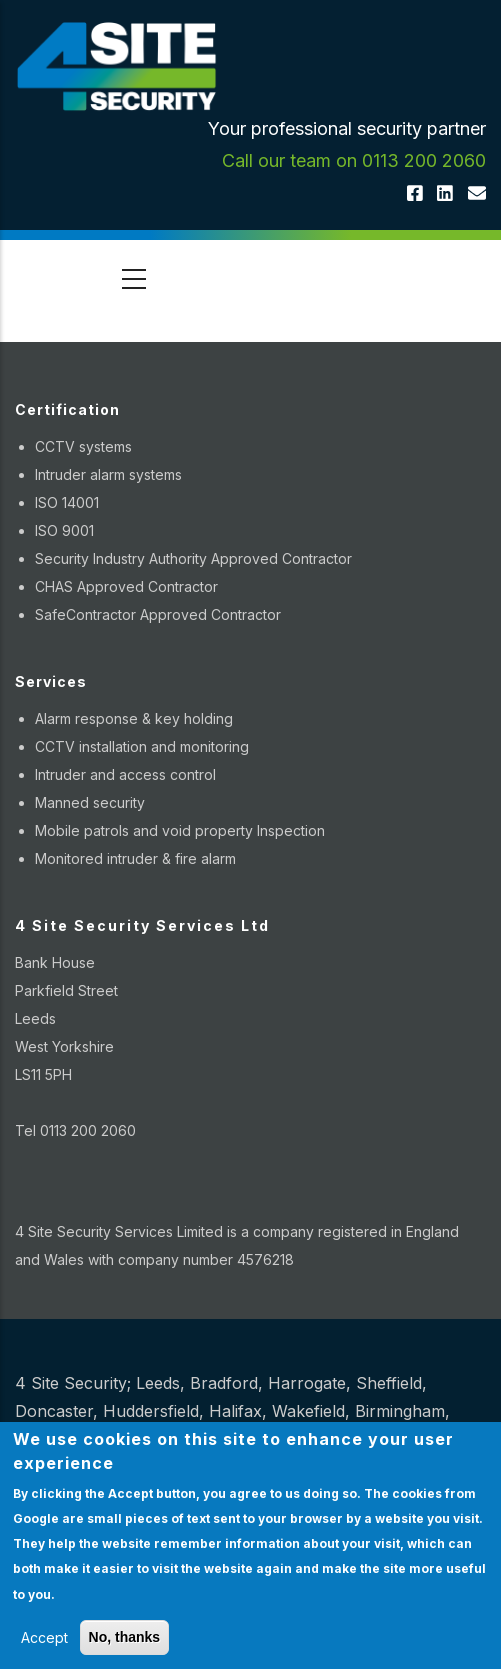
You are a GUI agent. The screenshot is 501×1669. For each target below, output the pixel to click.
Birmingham (400, 1411)
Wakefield (308, 1411)
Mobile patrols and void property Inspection (180, 830)
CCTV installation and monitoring (142, 746)
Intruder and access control (125, 774)
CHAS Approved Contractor (126, 586)
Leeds (158, 1383)
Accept (44, 1637)
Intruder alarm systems (108, 474)
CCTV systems (83, 446)
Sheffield (389, 1383)
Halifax (235, 1411)
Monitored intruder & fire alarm (135, 858)
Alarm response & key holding (134, 718)
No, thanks (125, 1637)
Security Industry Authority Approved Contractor (193, 558)
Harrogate (307, 1383)
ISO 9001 (64, 530)
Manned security (90, 802)
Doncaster (54, 1411)
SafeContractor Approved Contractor (158, 614)
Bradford (224, 1383)
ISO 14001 (67, 502)
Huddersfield (151, 1411)
